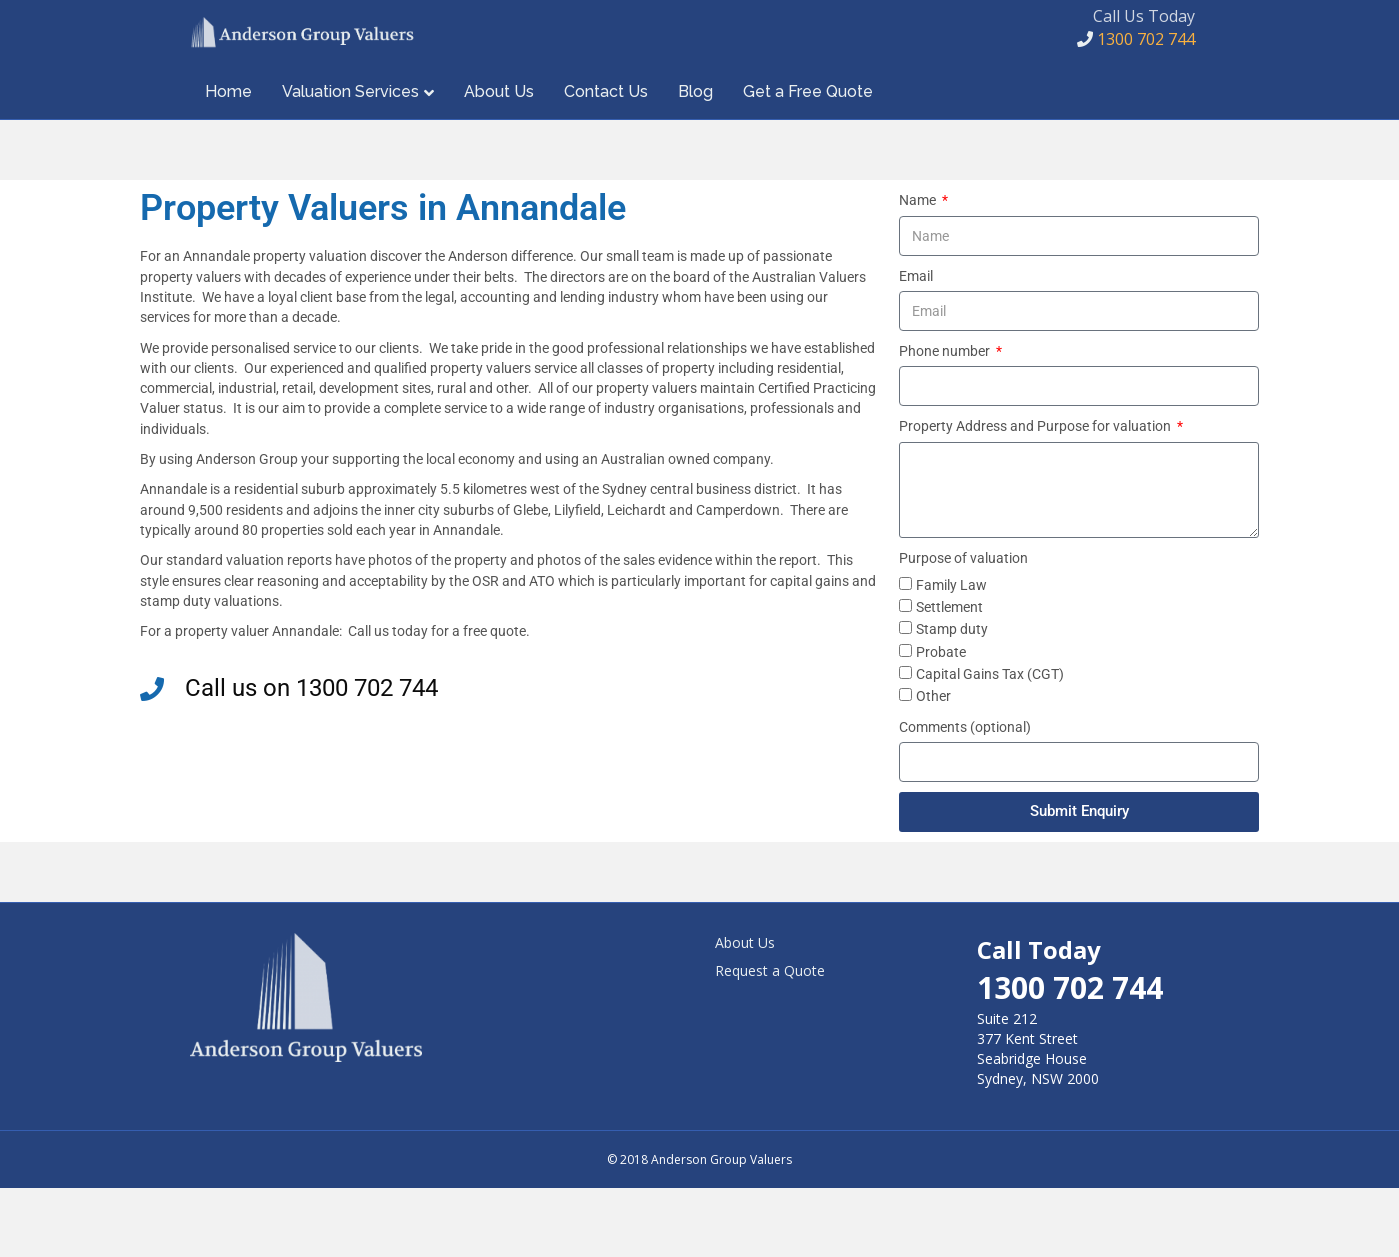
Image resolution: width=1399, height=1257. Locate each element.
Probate (941, 720)
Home (228, 160)
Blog (695, 160)
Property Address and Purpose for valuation (1036, 495)
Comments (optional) (965, 795)
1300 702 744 (1136, 74)
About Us (499, 160)
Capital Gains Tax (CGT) (990, 743)
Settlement (949, 676)
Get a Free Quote (808, 160)
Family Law (951, 654)
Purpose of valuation (963, 626)
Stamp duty (952, 698)
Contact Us (606, 160)
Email (916, 344)
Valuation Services (350, 160)
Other (933, 765)
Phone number (946, 420)
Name (919, 269)
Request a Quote (770, 1039)
